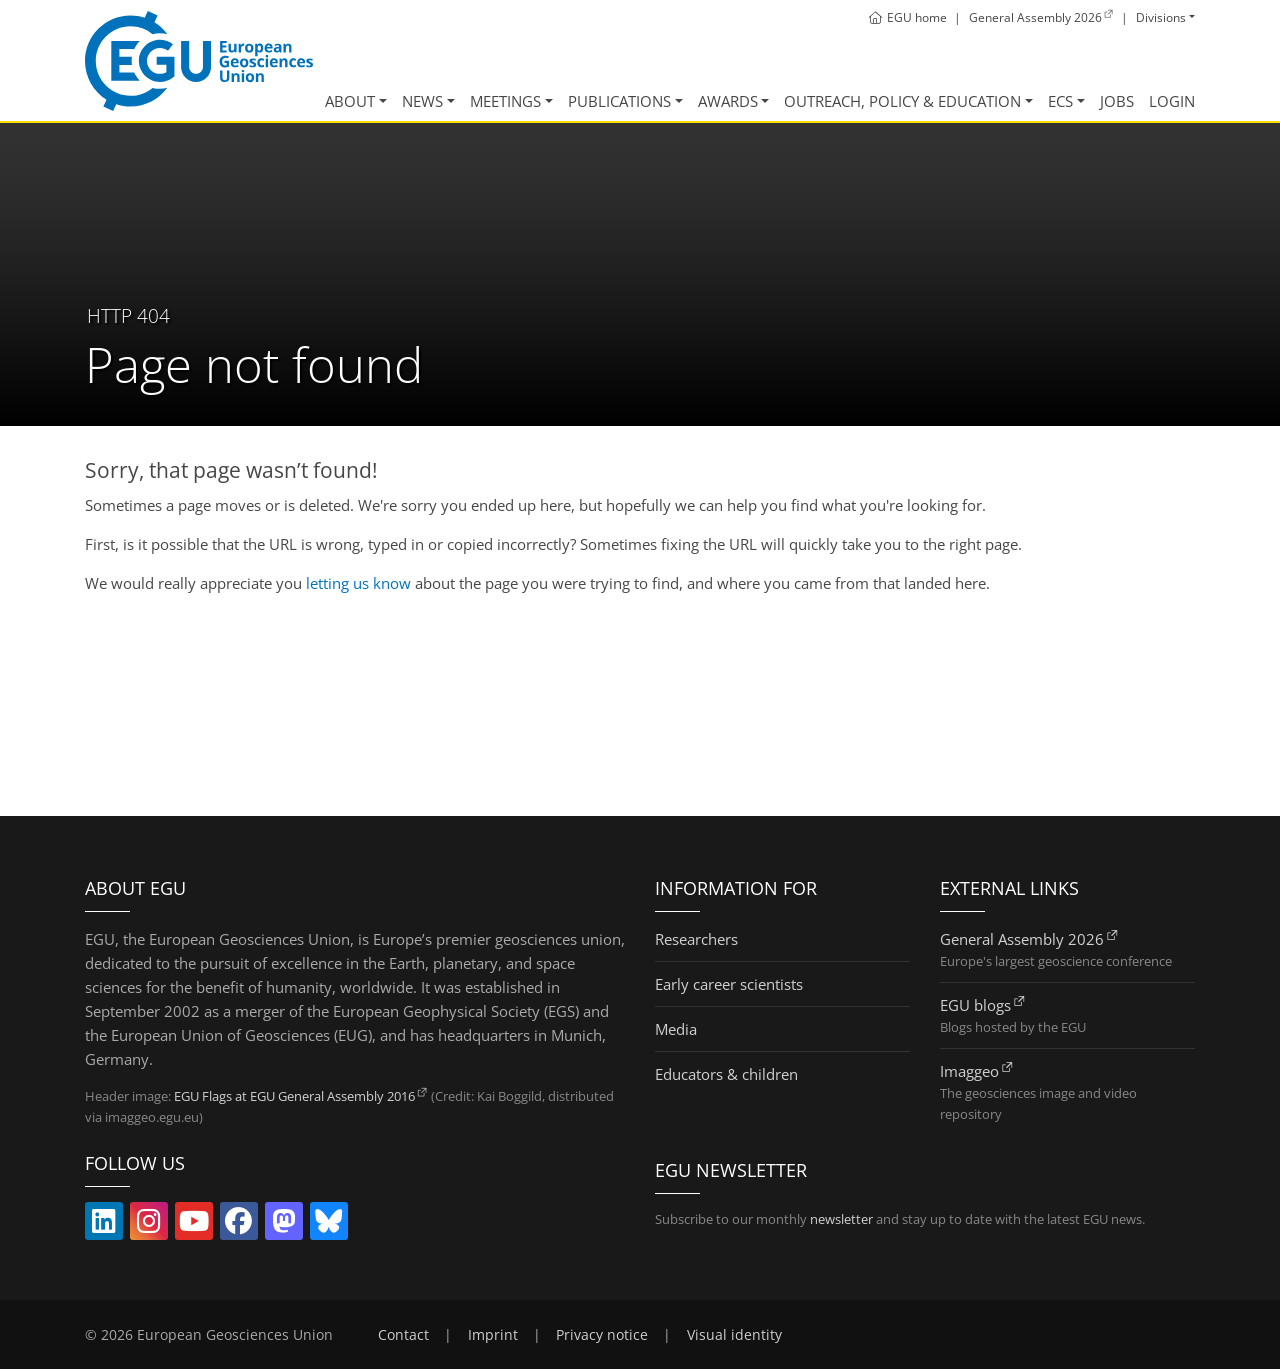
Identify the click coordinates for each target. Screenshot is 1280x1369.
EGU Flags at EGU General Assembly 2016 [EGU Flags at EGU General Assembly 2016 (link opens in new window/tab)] (294, 1096)
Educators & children (726, 1074)
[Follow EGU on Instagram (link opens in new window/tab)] (149, 1225)
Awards (728, 101)
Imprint (493, 1335)
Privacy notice (602, 1335)
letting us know (358, 583)
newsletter (841, 1219)
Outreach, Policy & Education (902, 101)
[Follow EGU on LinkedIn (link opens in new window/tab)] (104, 1225)
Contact (403, 1335)
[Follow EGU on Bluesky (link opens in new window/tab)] (329, 1225)
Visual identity (734, 1335)
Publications (619, 101)
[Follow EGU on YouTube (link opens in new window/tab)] (194, 1225)
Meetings (505, 101)
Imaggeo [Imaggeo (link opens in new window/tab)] (969, 1071)
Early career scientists (729, 984)
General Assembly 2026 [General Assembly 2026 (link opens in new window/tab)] (1022, 939)
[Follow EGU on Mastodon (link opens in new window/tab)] (284, 1225)
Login (1172, 101)
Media (676, 1029)
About (350, 101)
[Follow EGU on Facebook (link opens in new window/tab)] (239, 1225)
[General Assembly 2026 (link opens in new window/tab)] (1041, 17)
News (422, 101)
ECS (1060, 101)
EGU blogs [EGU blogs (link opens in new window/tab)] (975, 1005)
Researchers (696, 939)
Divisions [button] (1161, 17)
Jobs (1117, 101)
